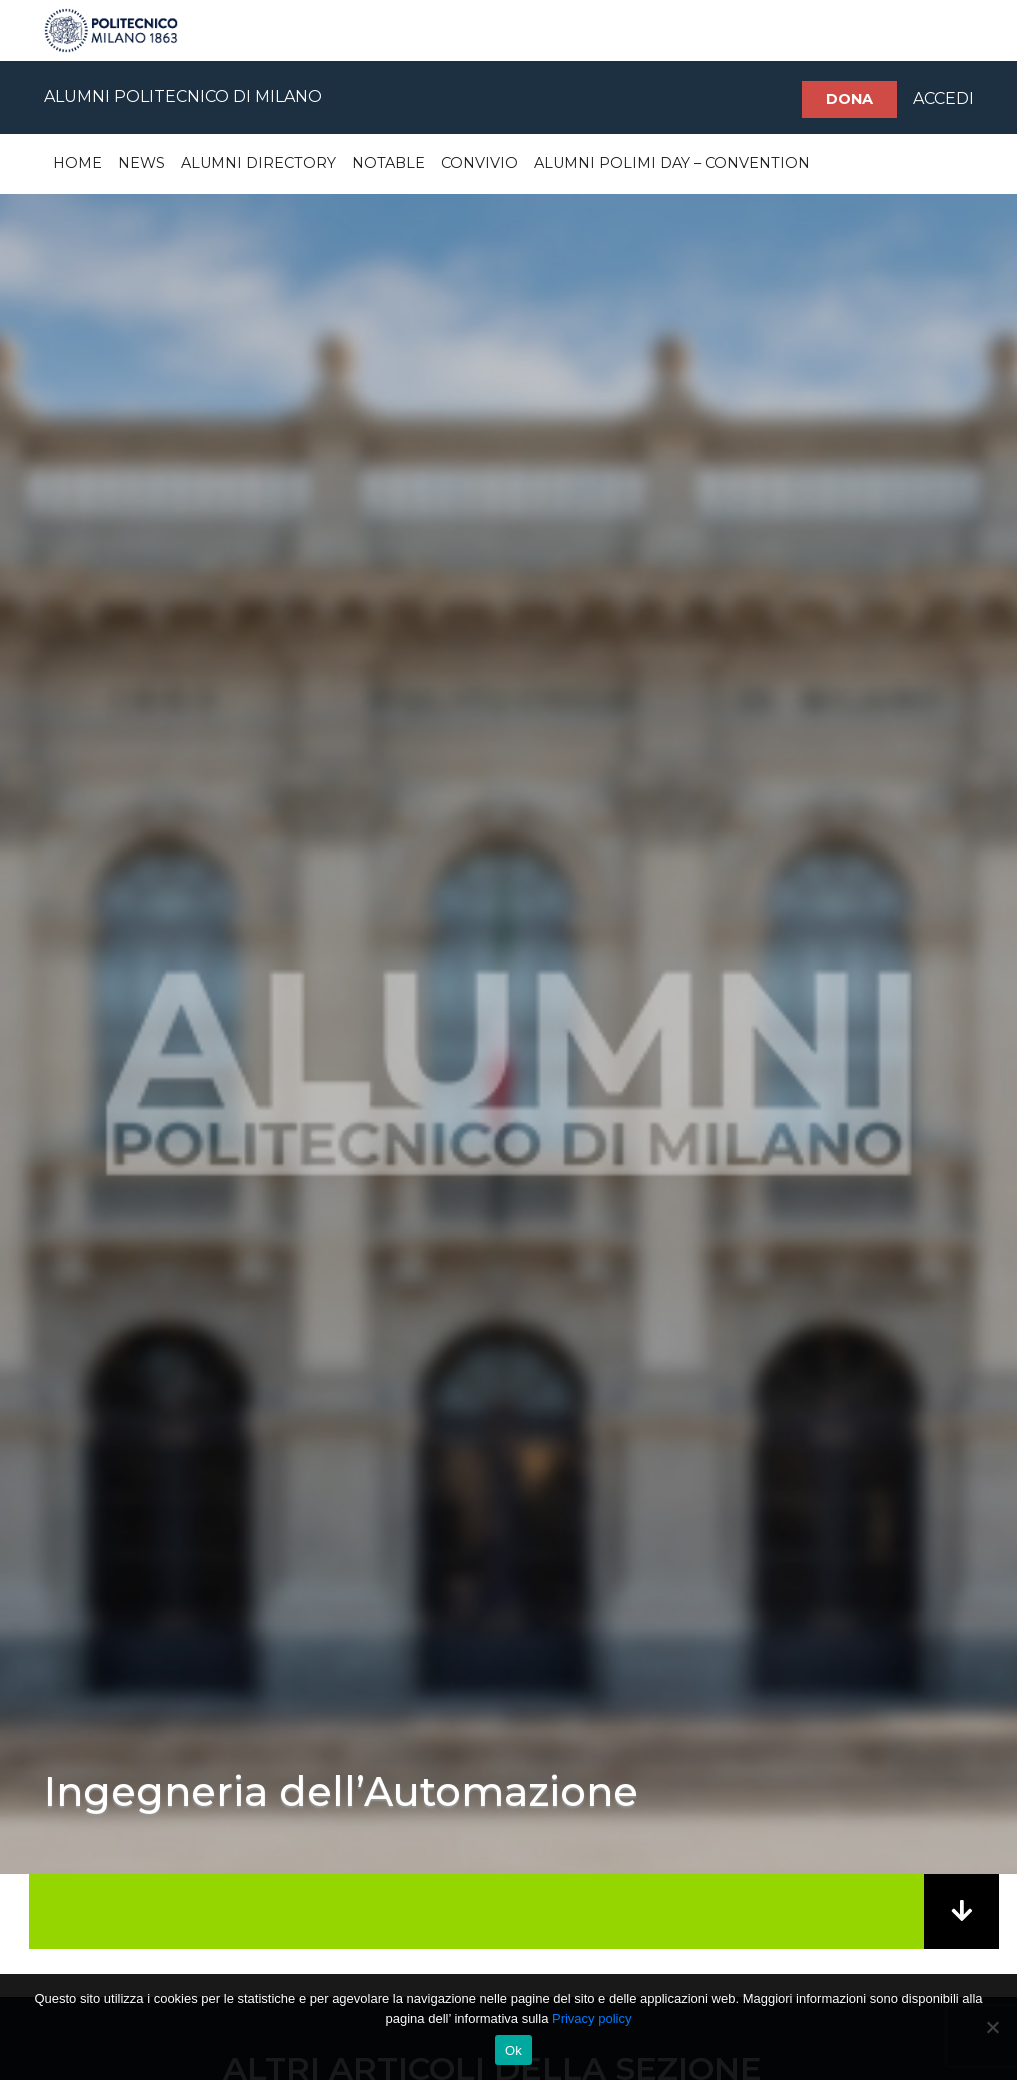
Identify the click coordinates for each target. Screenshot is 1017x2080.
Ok (513, 2050)
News (141, 163)
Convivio (479, 163)
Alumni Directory (258, 163)
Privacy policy (591, 2018)
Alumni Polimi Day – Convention (672, 163)
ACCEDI (943, 98)
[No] (992, 2027)
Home (77, 163)
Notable (388, 163)
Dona (849, 99)
